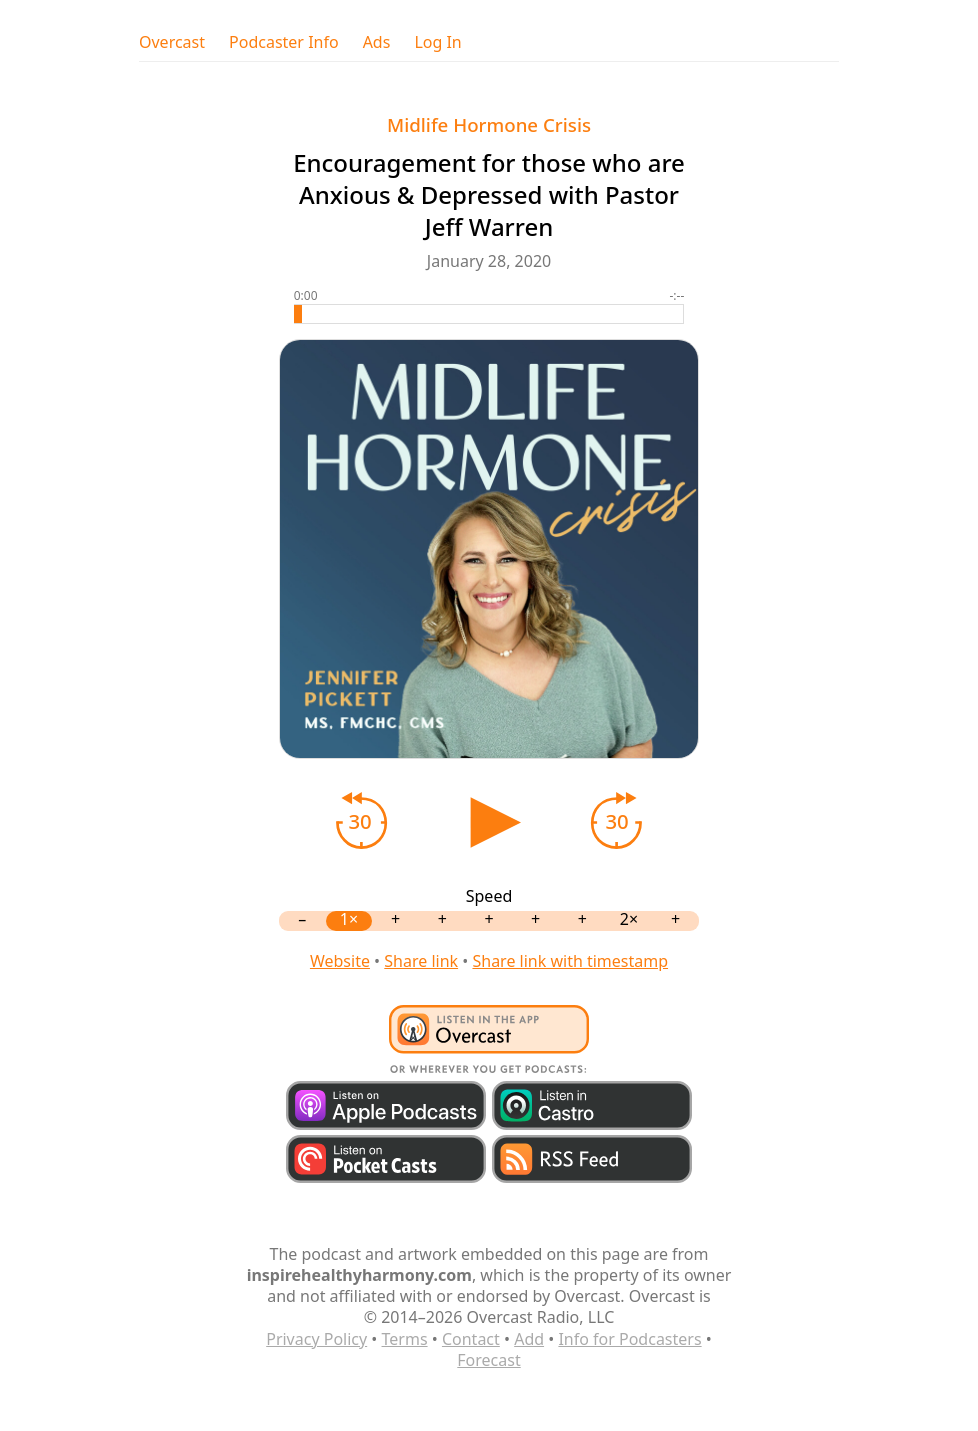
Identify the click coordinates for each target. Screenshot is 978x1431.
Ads (377, 42)
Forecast (488, 1360)
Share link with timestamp (570, 961)
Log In (437, 42)
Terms (405, 1339)
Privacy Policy (316, 1339)
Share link (421, 961)
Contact (471, 1339)
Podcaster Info (284, 42)
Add (529, 1339)
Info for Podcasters (629, 1339)
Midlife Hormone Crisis (489, 124)
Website (340, 961)
